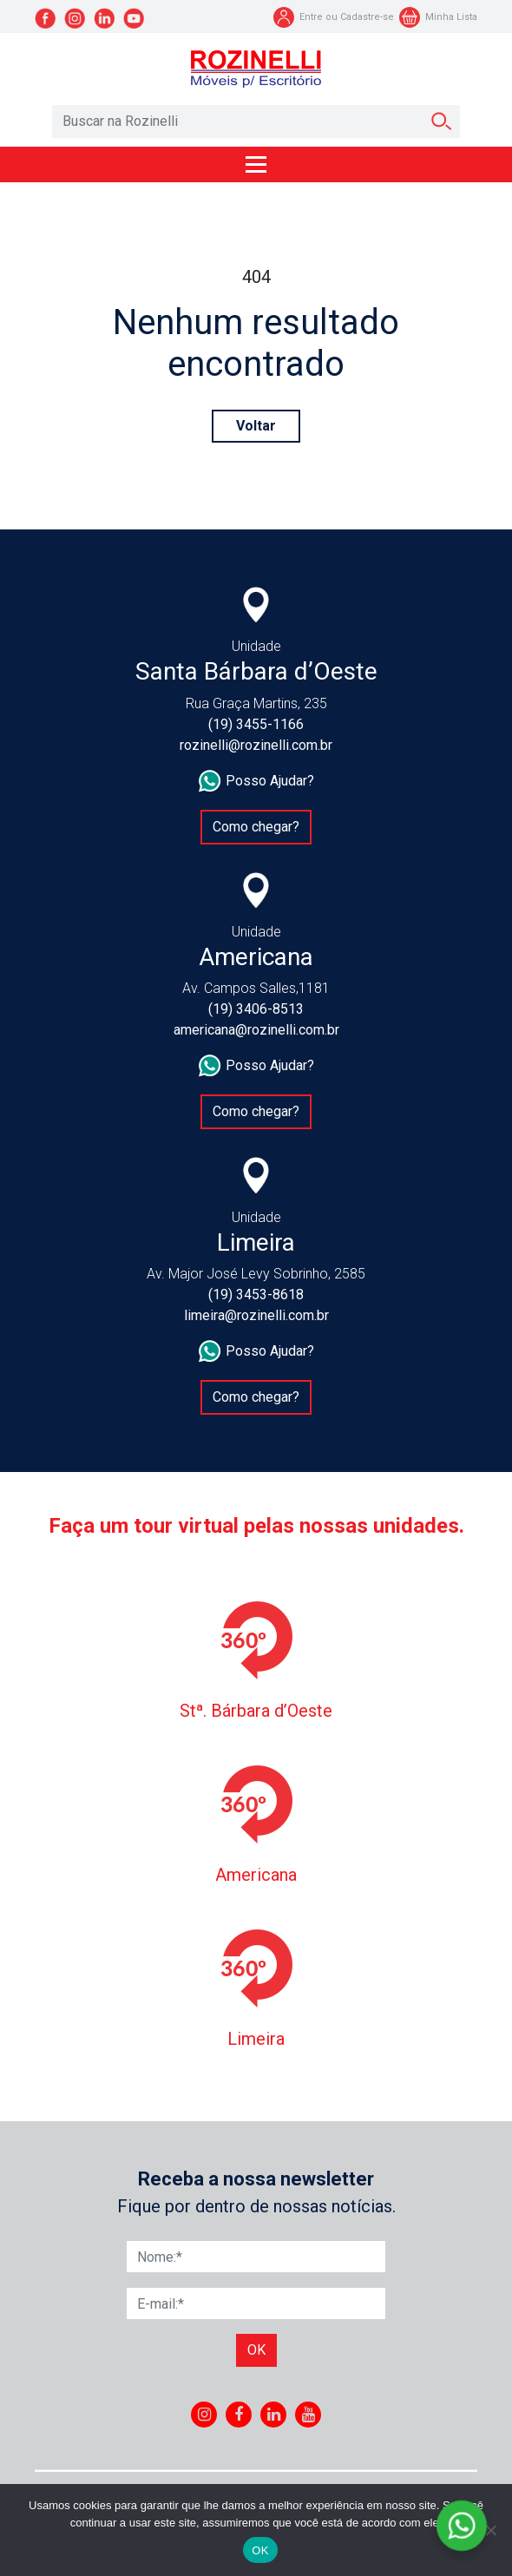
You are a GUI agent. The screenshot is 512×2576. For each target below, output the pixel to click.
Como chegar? (256, 826)
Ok (256, 2350)
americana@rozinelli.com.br (256, 1030)
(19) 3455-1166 (256, 724)
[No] (490, 2530)
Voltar (256, 425)
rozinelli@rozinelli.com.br (256, 745)
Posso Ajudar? (256, 781)
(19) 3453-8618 (256, 1294)
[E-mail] (256, 2303)
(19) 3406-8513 (256, 1009)
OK (260, 2550)
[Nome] (256, 2256)
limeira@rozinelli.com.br (256, 1315)
